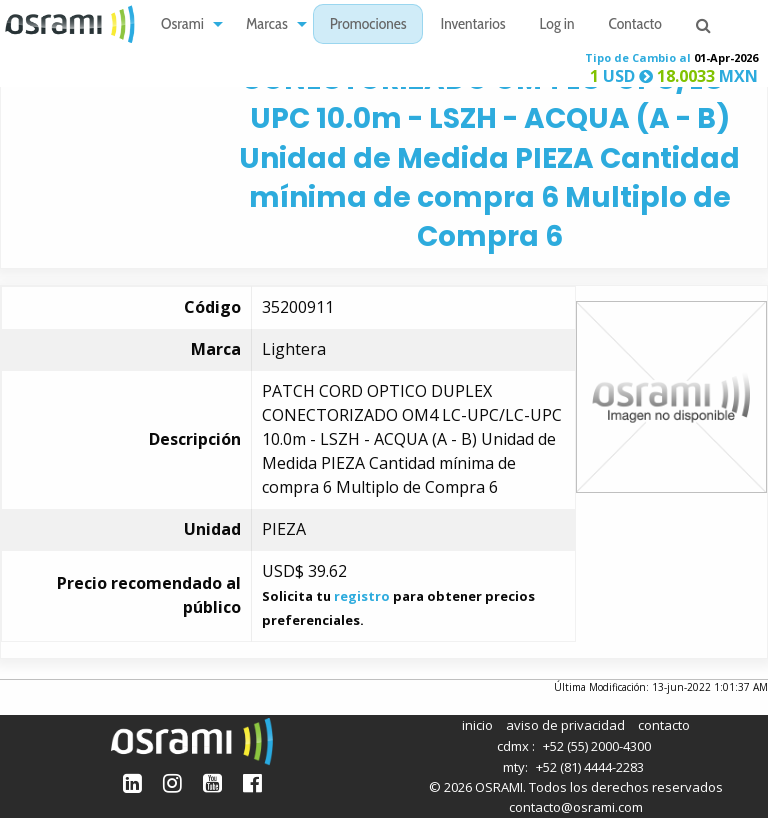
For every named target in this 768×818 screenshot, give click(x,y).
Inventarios (472, 25)
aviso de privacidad (565, 725)
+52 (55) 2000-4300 (597, 746)
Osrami (182, 25)
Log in (557, 25)
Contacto (635, 25)
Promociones (368, 25)
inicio (477, 725)
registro (362, 596)
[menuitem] (186, 24)
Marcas (267, 25)
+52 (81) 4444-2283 (590, 767)
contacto (664, 725)
